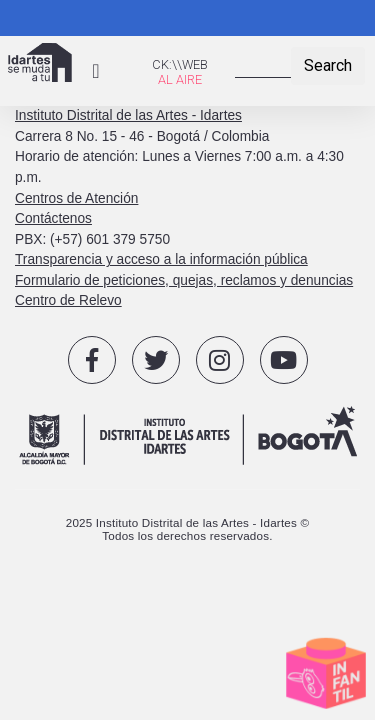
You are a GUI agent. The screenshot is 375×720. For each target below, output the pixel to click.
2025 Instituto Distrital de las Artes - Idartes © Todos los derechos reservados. (188, 529)
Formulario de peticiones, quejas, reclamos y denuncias (184, 280)
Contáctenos (53, 218)
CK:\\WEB (180, 64)
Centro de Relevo (68, 300)
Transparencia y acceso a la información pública (161, 259)
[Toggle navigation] (96, 71)
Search (328, 65)
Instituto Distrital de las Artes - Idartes (128, 115)
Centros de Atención (76, 198)
